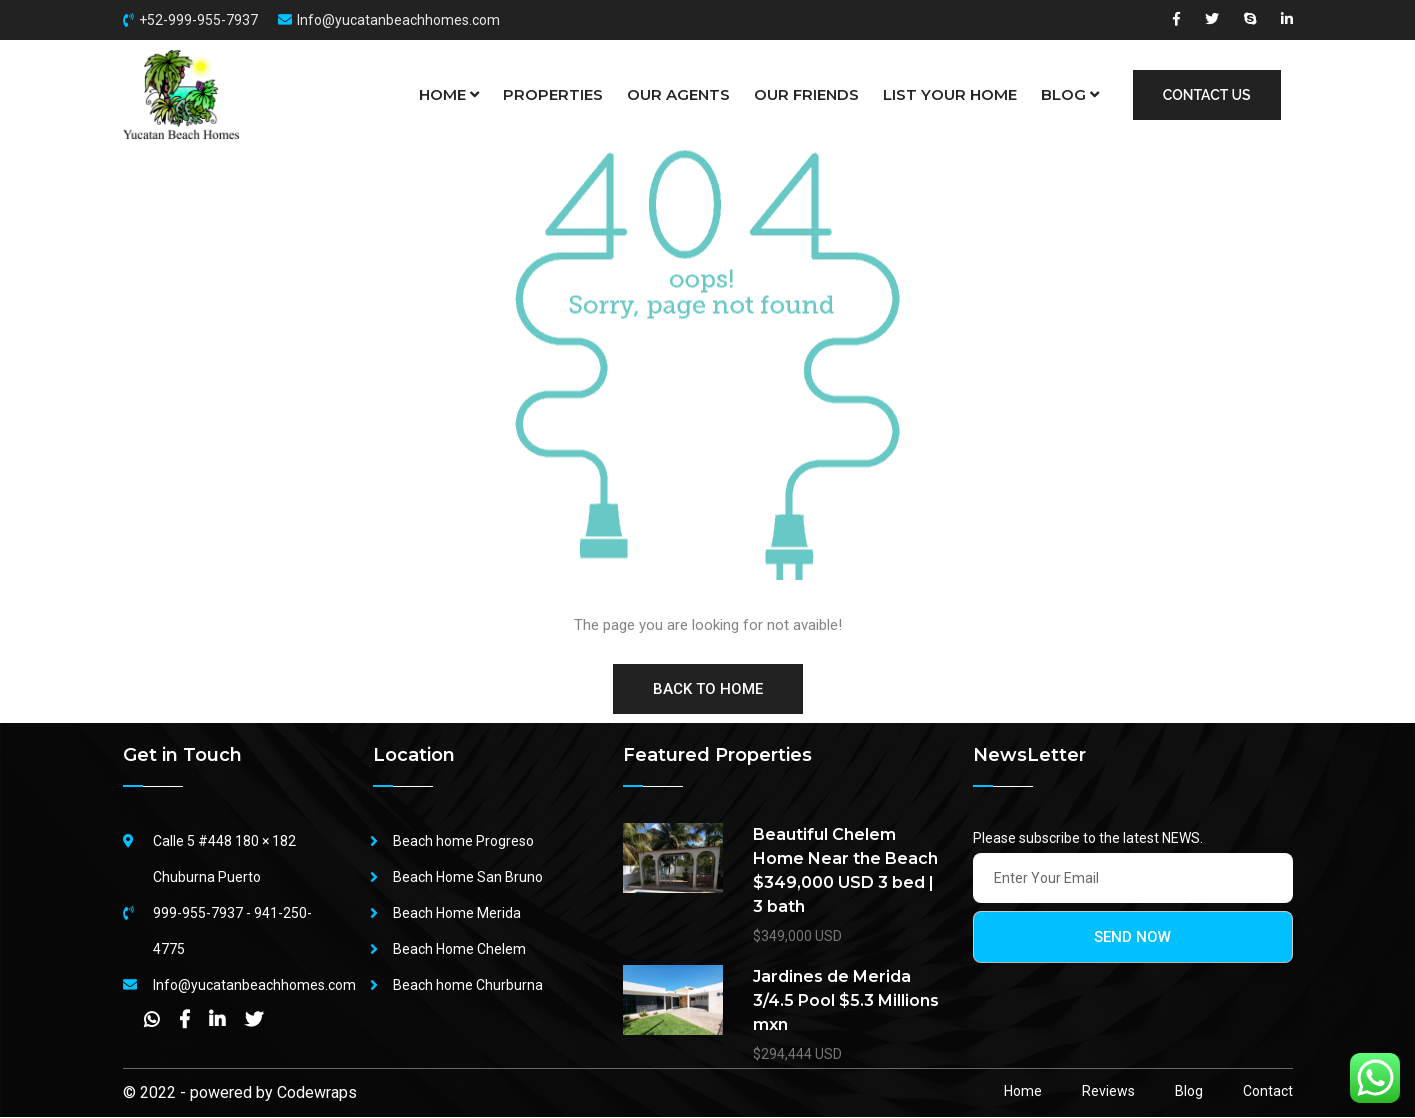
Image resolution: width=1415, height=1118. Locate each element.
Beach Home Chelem (459, 950)
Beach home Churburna (468, 986)
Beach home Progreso (463, 842)
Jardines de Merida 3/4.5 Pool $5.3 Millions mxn (846, 1001)
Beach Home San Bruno (468, 878)
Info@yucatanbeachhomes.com (398, 20)
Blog (1189, 1092)
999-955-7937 (198, 914)
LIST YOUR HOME (950, 94)
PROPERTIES (553, 94)
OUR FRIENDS (806, 94)
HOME (449, 95)
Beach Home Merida (457, 914)
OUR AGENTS (678, 94)
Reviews (1108, 1092)
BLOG (1070, 95)
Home (1023, 1092)
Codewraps (317, 1093)
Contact (1268, 1092)
